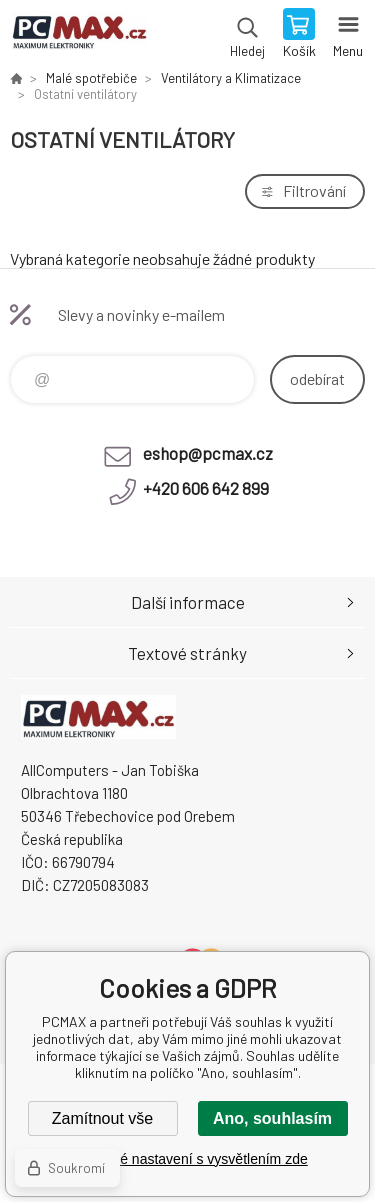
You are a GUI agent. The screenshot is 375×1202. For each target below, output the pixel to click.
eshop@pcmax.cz (208, 453)
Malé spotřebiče (91, 78)
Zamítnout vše (102, 1118)
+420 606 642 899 (206, 488)
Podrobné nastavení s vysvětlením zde (187, 1159)
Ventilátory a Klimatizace (231, 78)
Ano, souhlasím (272, 1118)
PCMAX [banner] (78, 35)
